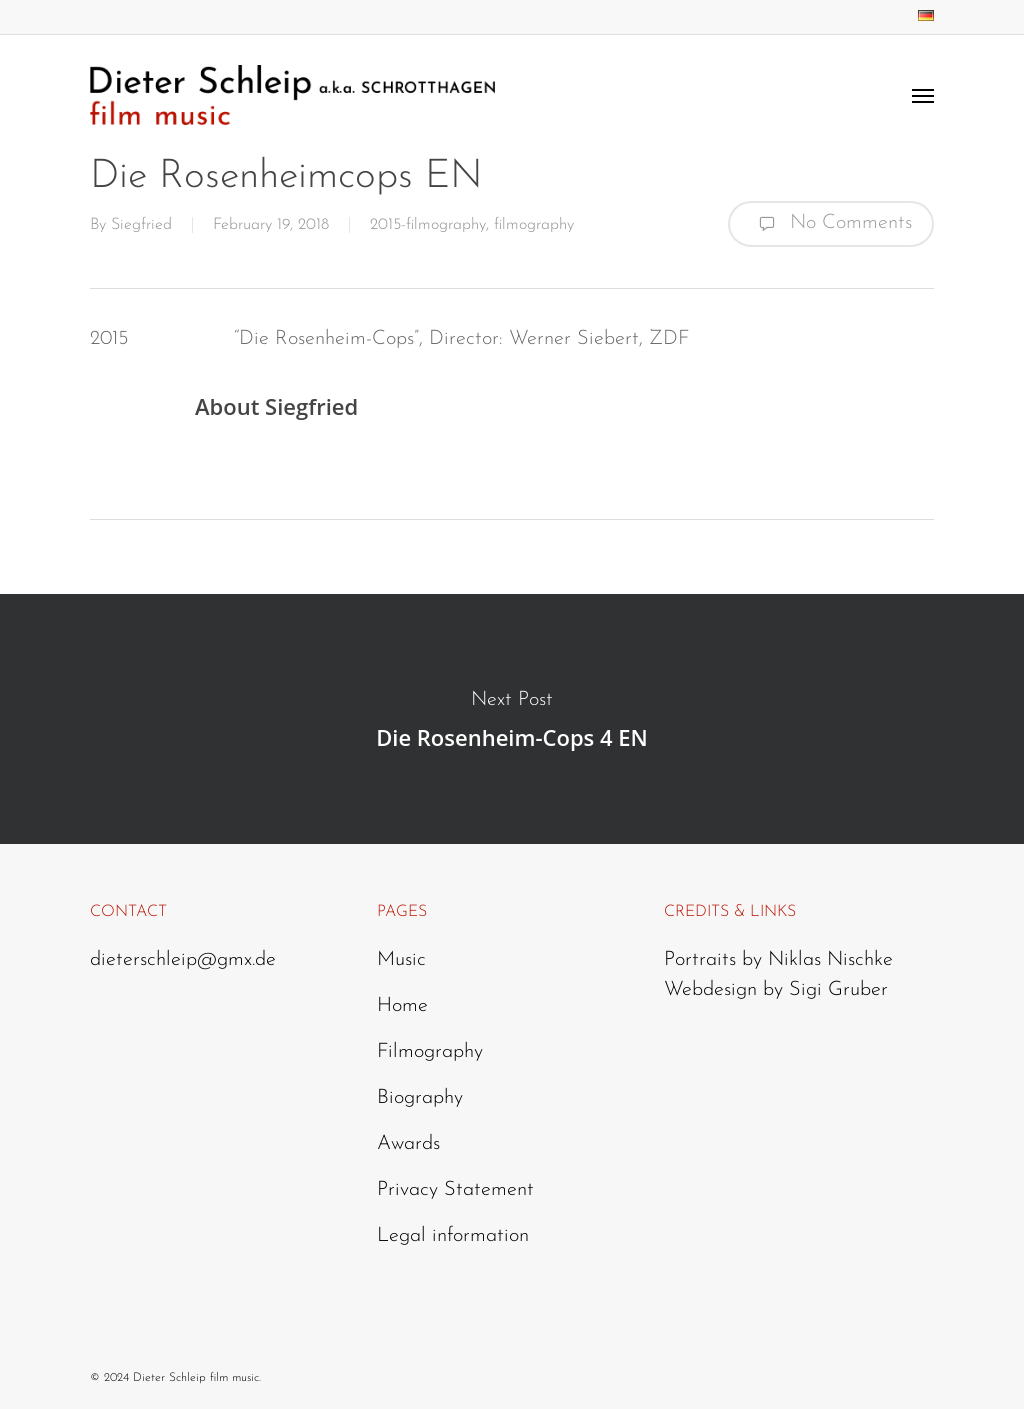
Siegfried (141, 225)
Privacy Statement (455, 1190)
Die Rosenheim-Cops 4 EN (512, 719)
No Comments (831, 224)
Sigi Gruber (838, 990)
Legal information (453, 1236)
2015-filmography (428, 225)
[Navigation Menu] (923, 95)
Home (402, 1006)
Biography (420, 1098)
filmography (534, 225)
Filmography (430, 1052)
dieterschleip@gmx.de (183, 960)
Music (401, 960)
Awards (408, 1144)
